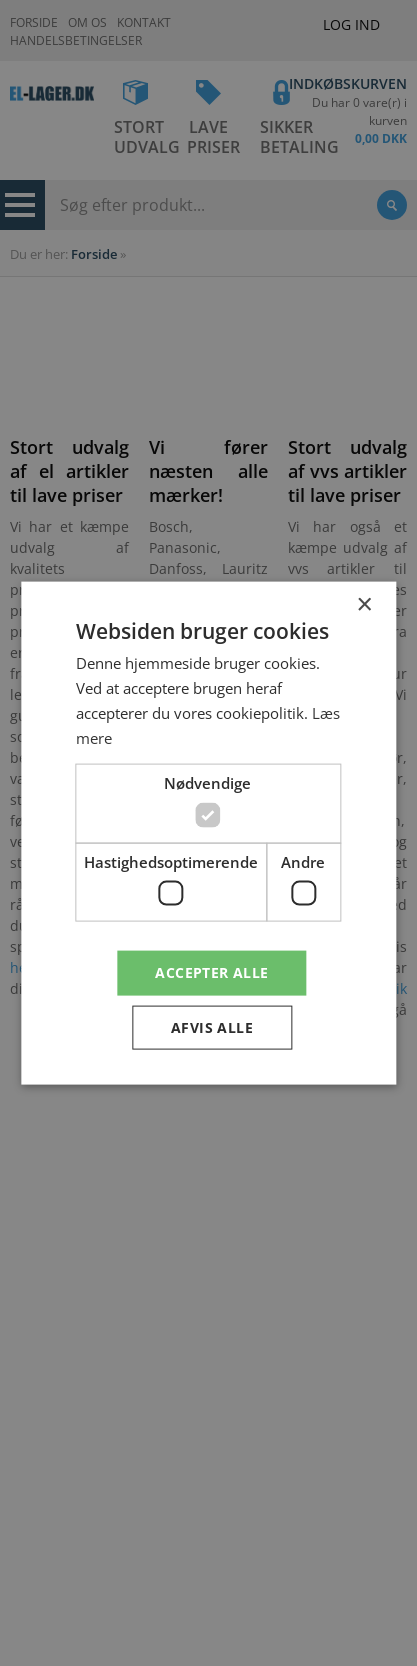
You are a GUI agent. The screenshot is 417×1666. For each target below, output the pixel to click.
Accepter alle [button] (211, 972)
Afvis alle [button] (212, 1027)
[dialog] (208, 833)
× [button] (363, 604)
